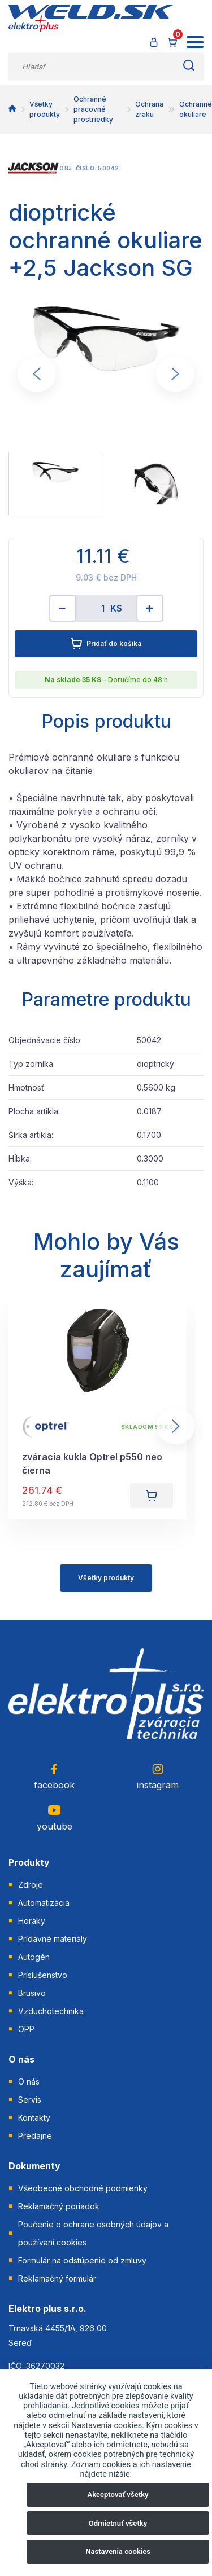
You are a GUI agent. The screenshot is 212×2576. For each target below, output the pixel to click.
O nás (29, 2081)
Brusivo (32, 1993)
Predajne (35, 2135)
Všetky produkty (44, 109)
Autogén (34, 1957)
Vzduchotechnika (51, 2011)
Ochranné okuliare (195, 109)
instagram (158, 1776)
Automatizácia (44, 1902)
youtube (54, 1817)
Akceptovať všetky (118, 2494)
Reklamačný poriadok (58, 2206)
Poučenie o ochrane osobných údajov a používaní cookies (93, 2233)
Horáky (31, 1921)
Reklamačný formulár (57, 2278)
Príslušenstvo (42, 1975)
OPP (26, 2029)
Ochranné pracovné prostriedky (93, 109)
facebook (54, 1776)
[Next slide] (175, 374)
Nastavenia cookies (117, 2551)
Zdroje (30, 1884)
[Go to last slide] (37, 374)
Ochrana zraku (149, 109)
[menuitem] (55, 483)
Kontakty (34, 2117)
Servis (29, 2099)
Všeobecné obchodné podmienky (83, 2188)
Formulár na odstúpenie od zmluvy (82, 2260)
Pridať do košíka (106, 643)
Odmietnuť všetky (118, 2523)
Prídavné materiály (52, 1939)
